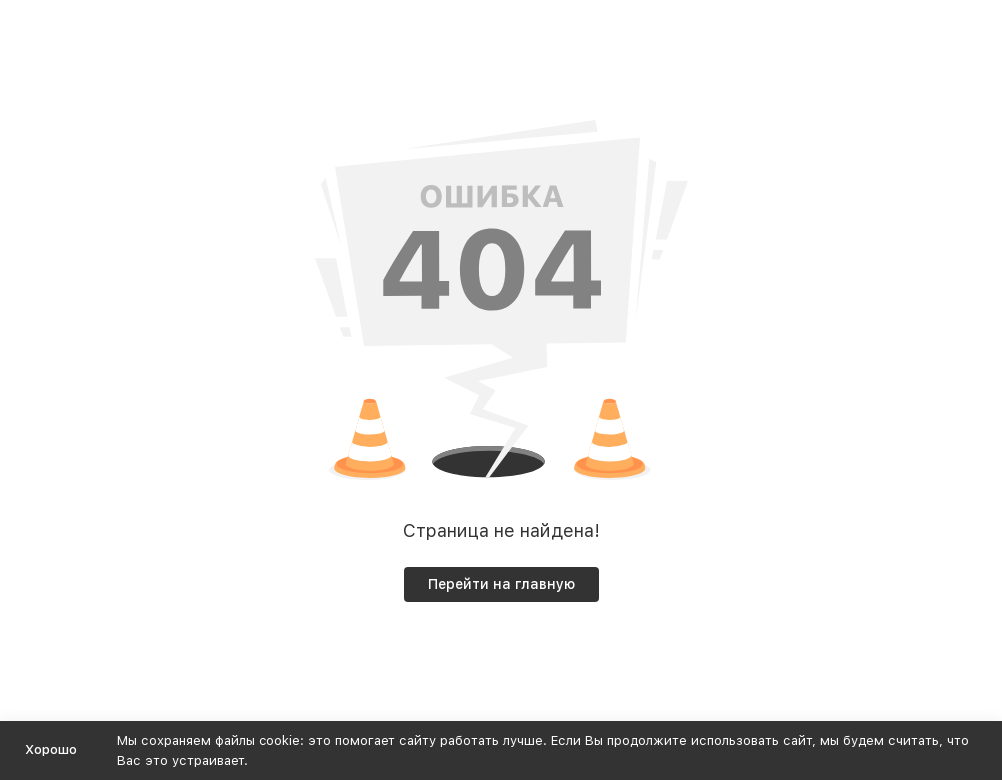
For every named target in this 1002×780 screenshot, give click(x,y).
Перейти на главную (501, 584)
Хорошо (51, 749)
